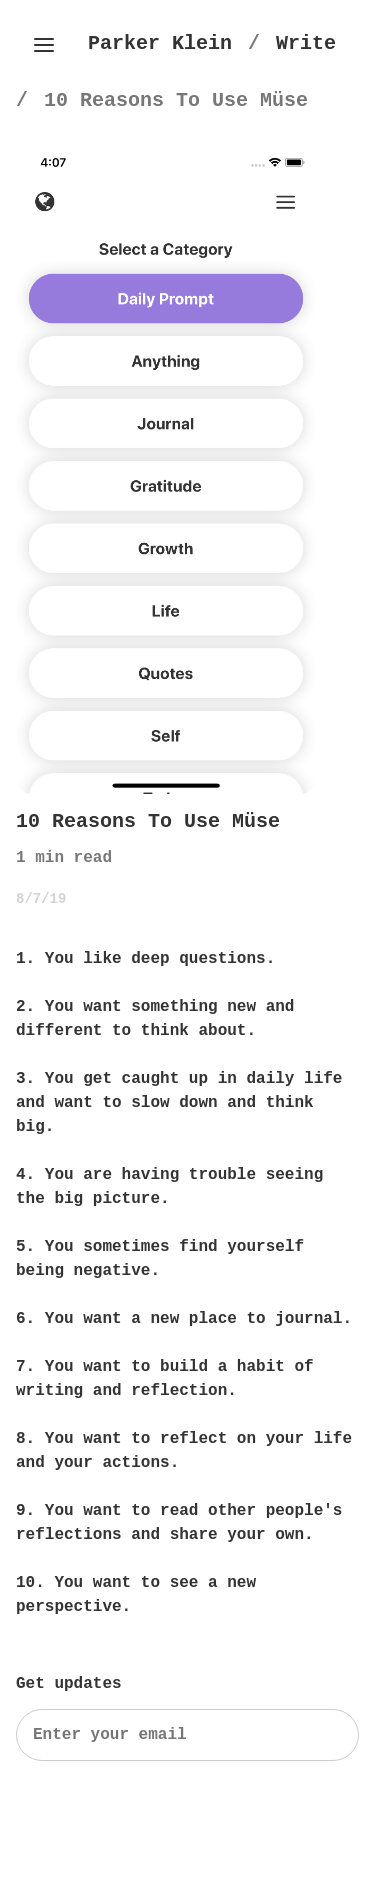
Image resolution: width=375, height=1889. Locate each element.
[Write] (306, 43)
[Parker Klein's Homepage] (160, 43)
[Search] (187, 1735)
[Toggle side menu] (44, 45)
